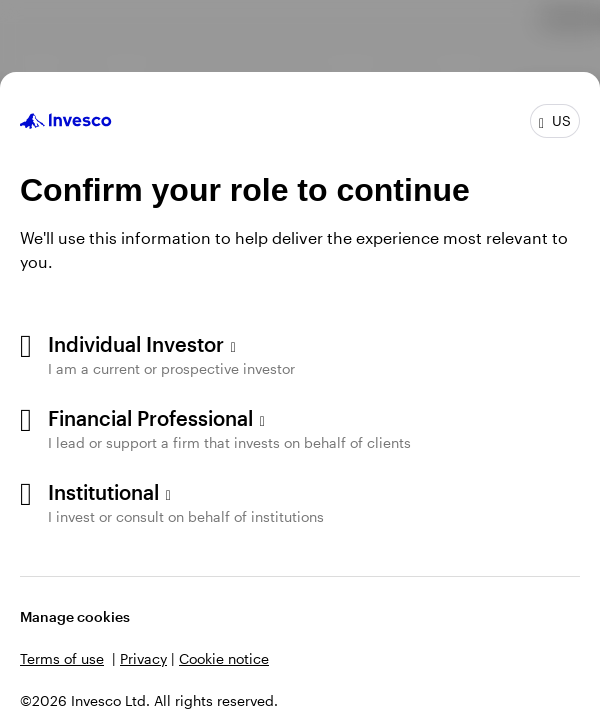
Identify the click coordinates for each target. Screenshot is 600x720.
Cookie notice (224, 658)
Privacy (143, 658)
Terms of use (62, 658)
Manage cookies (75, 616)
